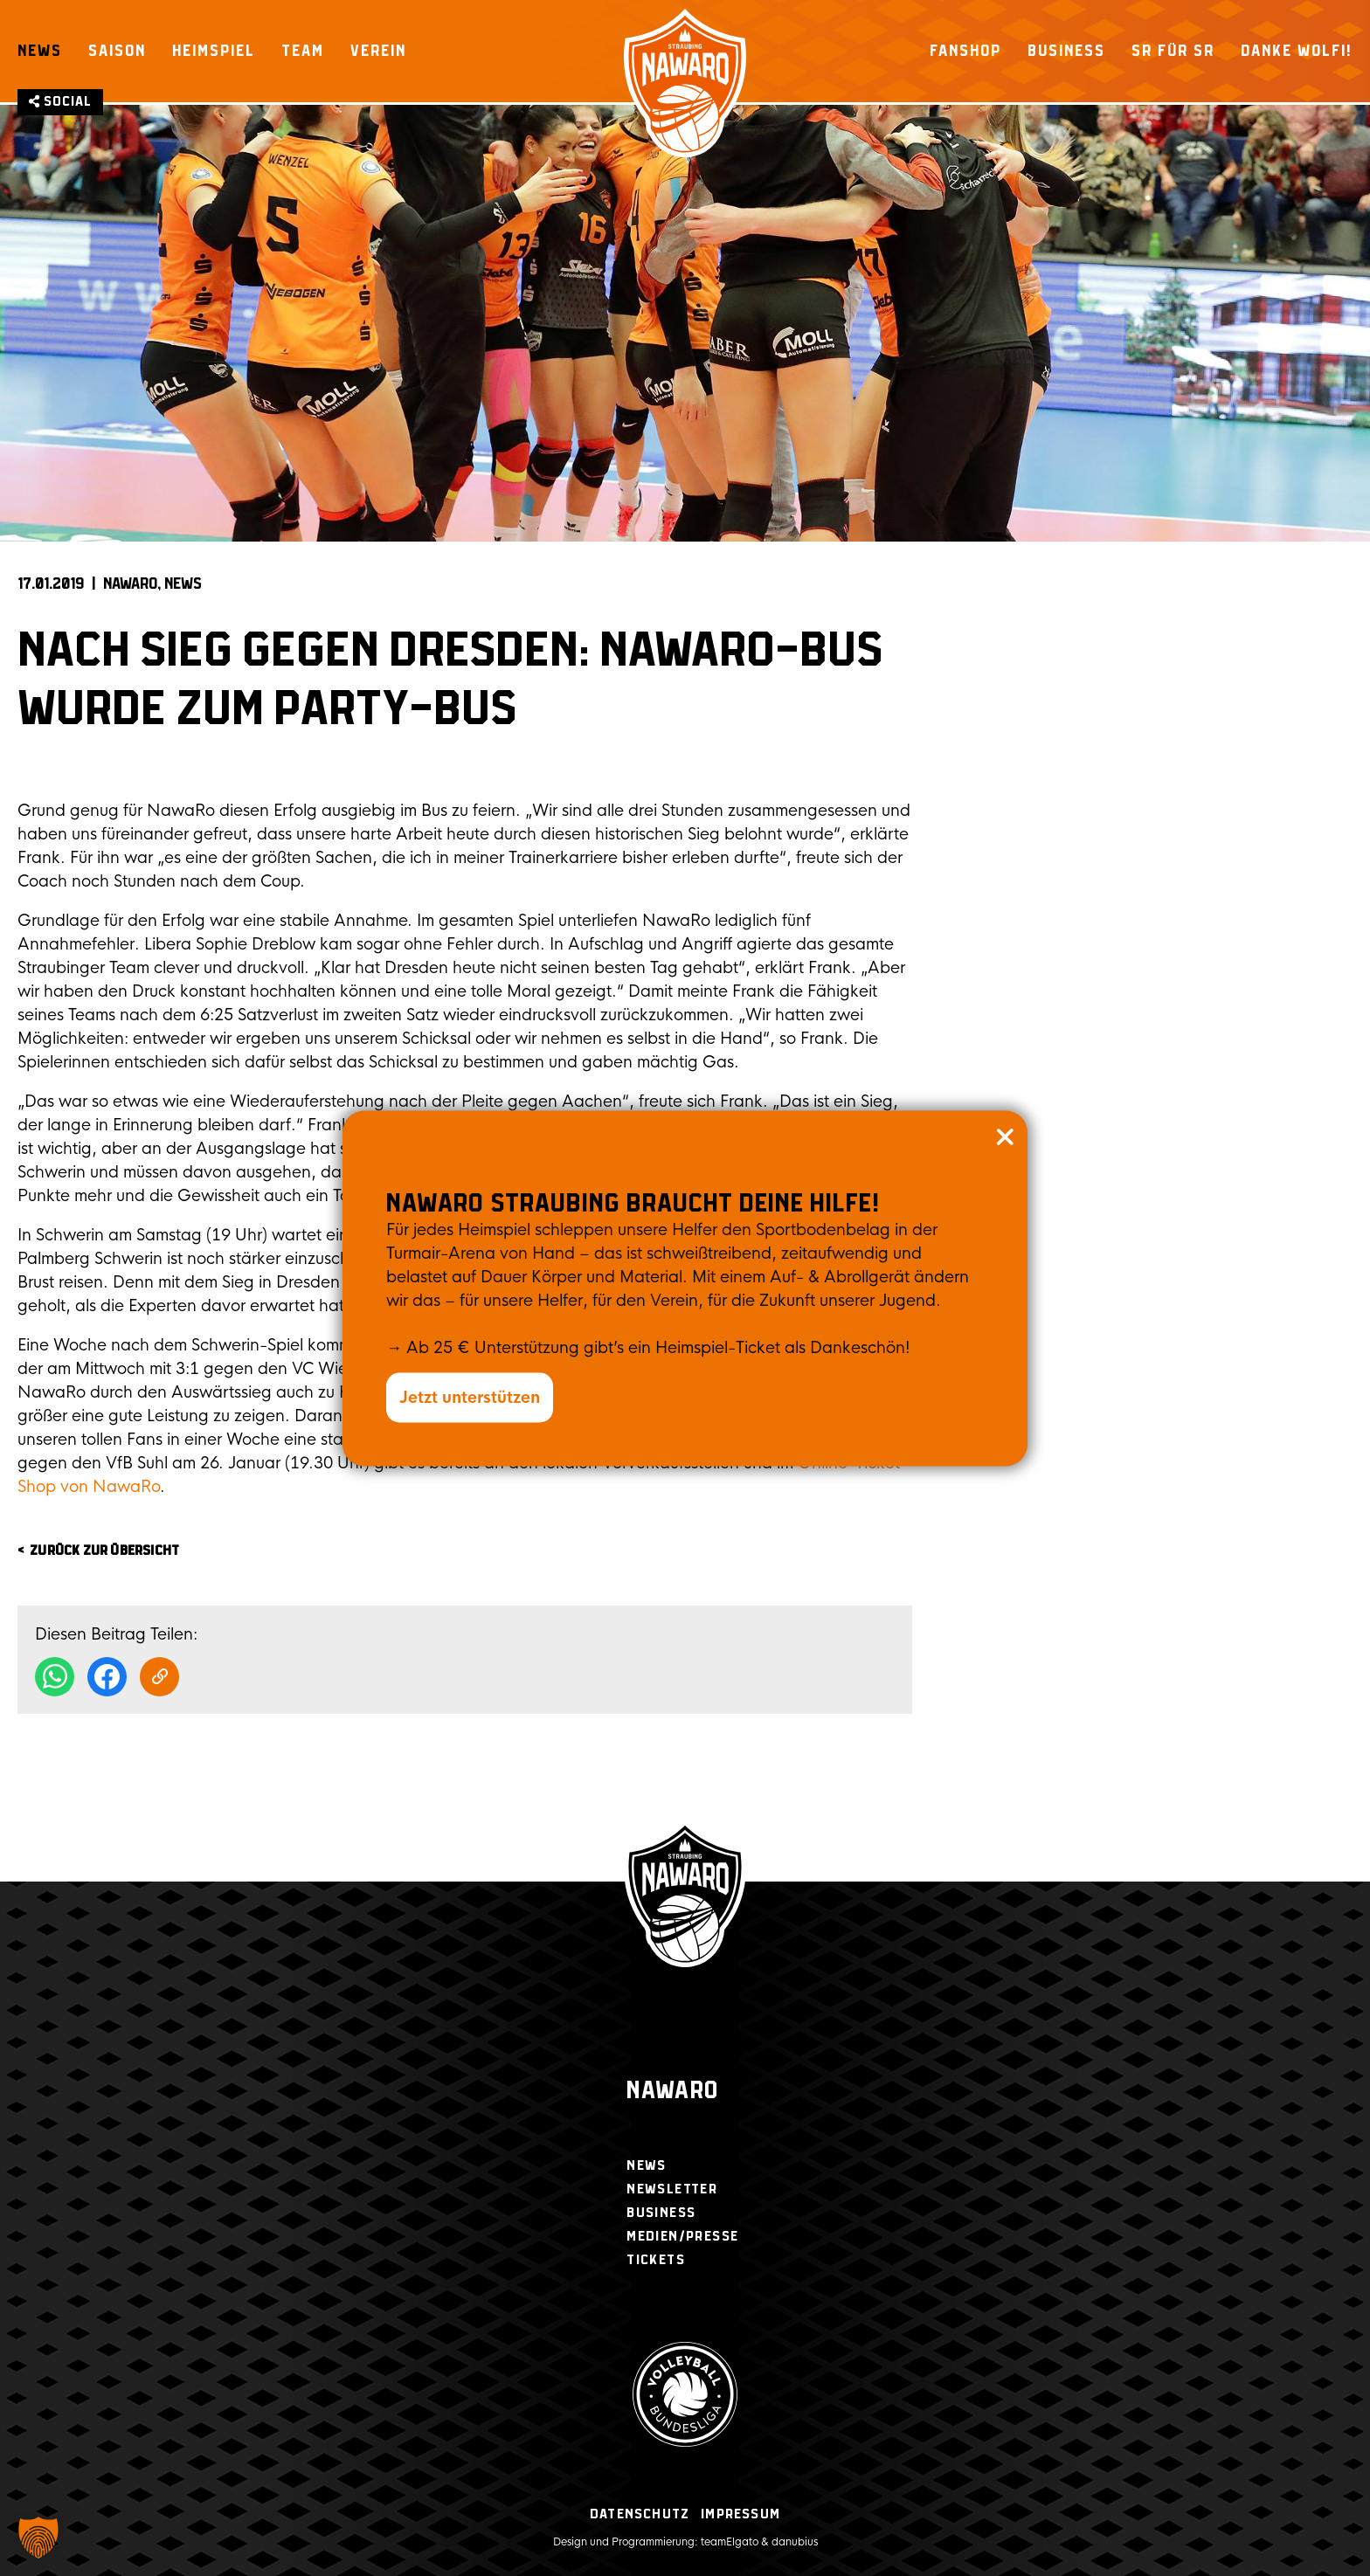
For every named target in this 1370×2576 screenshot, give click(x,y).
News (39, 51)
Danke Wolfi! (1297, 51)
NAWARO (130, 584)
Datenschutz (639, 2514)
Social (60, 101)
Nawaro (672, 2091)
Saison (117, 51)
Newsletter (671, 2189)
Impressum (740, 2514)
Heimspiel (213, 51)
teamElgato (729, 2542)
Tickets (655, 2260)
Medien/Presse (682, 2236)
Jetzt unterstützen (469, 1396)
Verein (378, 51)
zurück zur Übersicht (104, 1550)
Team (302, 51)
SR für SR (1172, 51)
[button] (38, 2537)
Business (1066, 51)
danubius (794, 2542)
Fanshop (965, 51)
